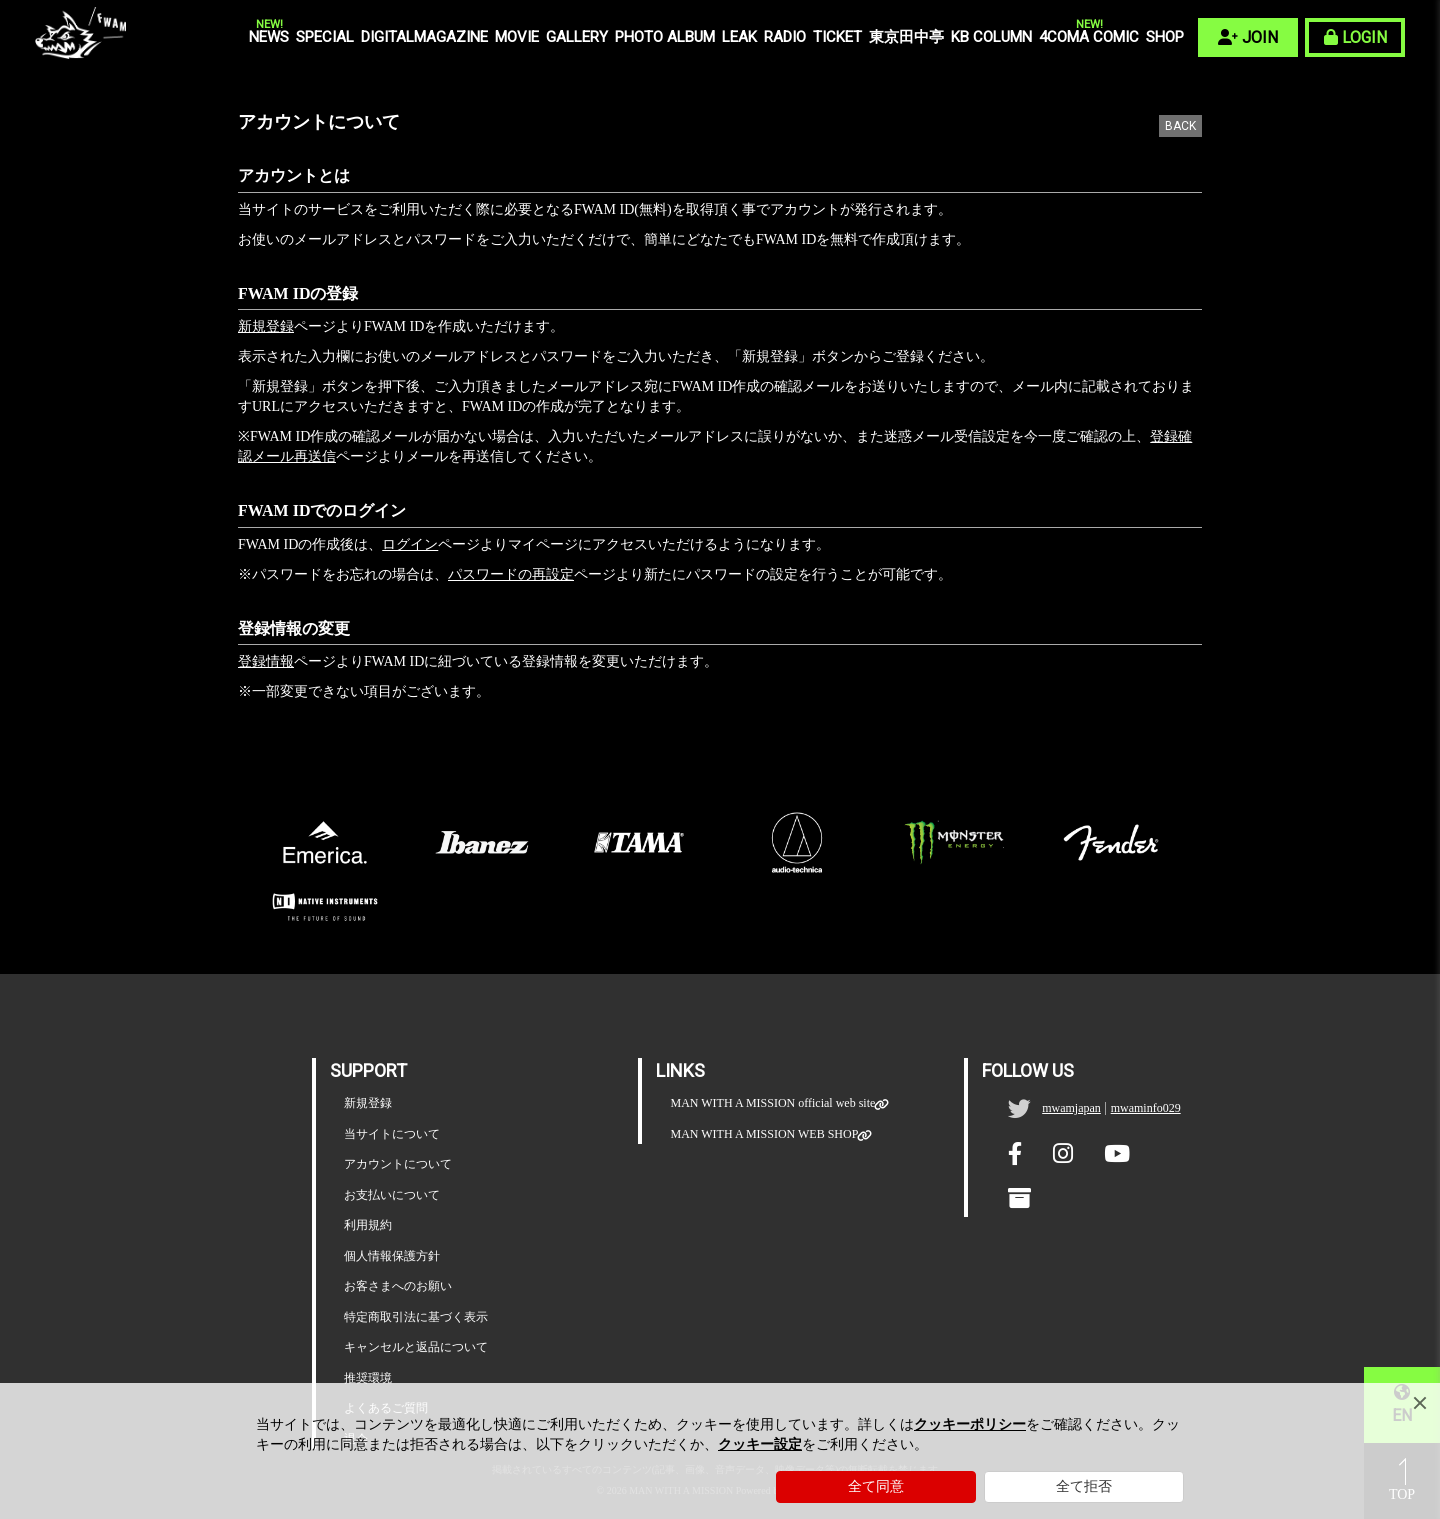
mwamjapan (1071, 1108)
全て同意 (876, 1486)
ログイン (410, 544)
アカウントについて (398, 1164)
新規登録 (266, 326)
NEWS (269, 36)
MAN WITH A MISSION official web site (772, 1103)
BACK (1180, 126)
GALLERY (577, 37)
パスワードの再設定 (511, 574)
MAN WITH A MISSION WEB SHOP (764, 1134)
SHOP (1165, 37)
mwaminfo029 (1146, 1108)
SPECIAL (325, 37)
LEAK (739, 37)
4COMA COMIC (1089, 36)
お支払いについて (392, 1195)
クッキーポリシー (970, 1424)
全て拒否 (1084, 1486)
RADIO (785, 37)
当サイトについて (392, 1134)
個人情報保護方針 (392, 1256)
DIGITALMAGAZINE (424, 37)
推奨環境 (368, 1378)
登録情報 (266, 661)
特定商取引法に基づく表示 (416, 1317)
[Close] (1420, 1403)
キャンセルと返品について (416, 1347)
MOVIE (517, 37)
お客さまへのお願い (398, 1286)
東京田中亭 (906, 37)
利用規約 (368, 1225)
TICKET (837, 37)
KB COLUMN (991, 37)
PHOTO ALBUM (665, 37)
